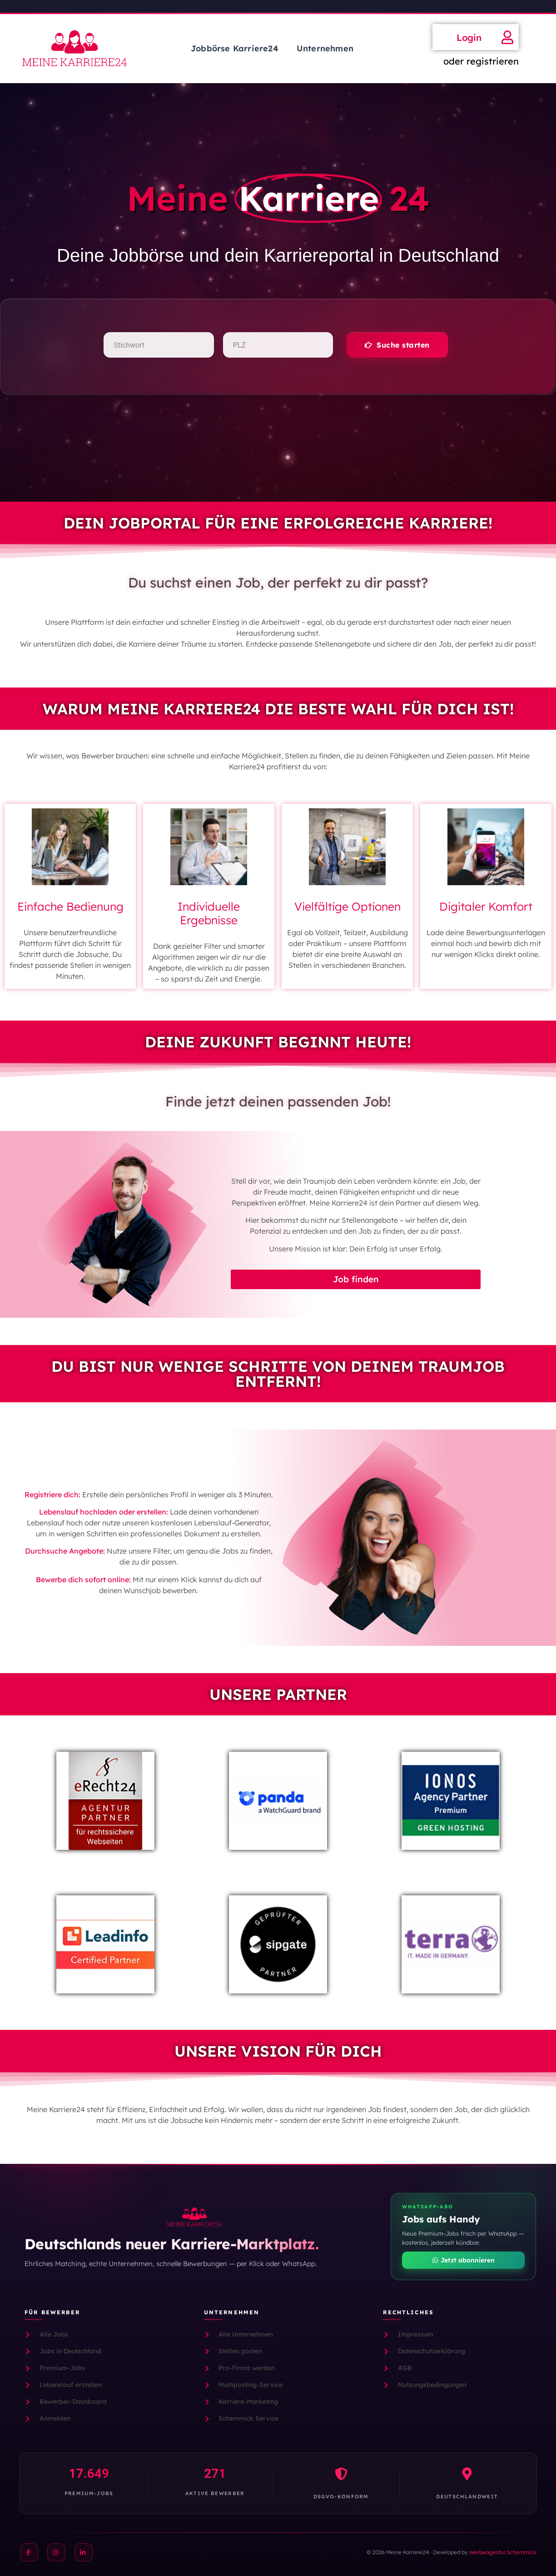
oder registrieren (481, 61)
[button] (397, 345)
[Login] (507, 37)
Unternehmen (325, 48)
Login (469, 37)
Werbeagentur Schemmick (502, 2552)
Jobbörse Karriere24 (234, 48)
